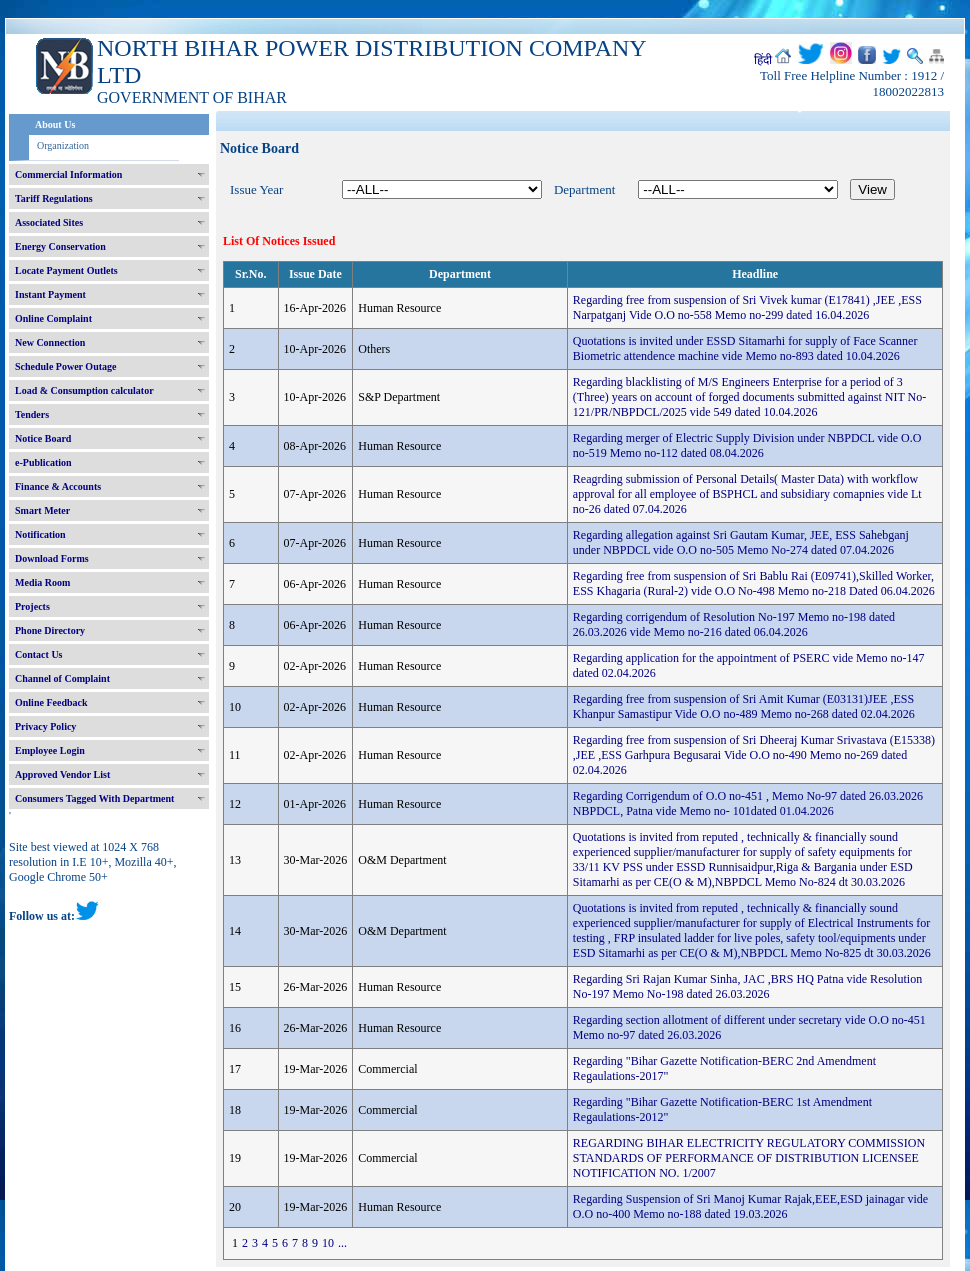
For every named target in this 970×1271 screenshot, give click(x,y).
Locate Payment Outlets (66, 270)
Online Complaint (53, 318)
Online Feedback (51, 702)
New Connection (50, 342)
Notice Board (43, 438)
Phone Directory (50, 630)
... (342, 1243)
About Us (55, 124)
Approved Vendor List (62, 774)
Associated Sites (49, 222)
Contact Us (39, 654)
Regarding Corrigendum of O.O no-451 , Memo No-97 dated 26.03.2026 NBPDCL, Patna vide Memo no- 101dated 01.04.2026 (748, 803)
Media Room (42, 582)
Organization (63, 145)
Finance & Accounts (58, 486)
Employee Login (50, 750)
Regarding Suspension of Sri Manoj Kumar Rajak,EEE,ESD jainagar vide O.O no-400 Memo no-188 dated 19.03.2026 (750, 1206)
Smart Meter (42, 510)
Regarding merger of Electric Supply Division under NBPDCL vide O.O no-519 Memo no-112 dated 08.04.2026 (747, 445)
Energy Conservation (60, 246)
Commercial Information (68, 174)
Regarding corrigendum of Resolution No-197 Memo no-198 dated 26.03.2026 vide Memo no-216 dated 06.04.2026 (734, 624)
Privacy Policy (45, 726)
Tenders (32, 414)
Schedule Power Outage (65, 366)
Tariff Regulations (54, 198)
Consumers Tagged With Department (94, 798)
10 (328, 1243)
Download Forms (52, 558)
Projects (32, 606)
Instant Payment (50, 294)
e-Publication (43, 462)
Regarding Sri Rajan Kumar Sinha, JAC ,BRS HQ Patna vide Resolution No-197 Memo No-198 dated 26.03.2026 (747, 986)
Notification (40, 534)
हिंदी (763, 60)
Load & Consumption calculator (84, 390)
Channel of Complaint (62, 678)
